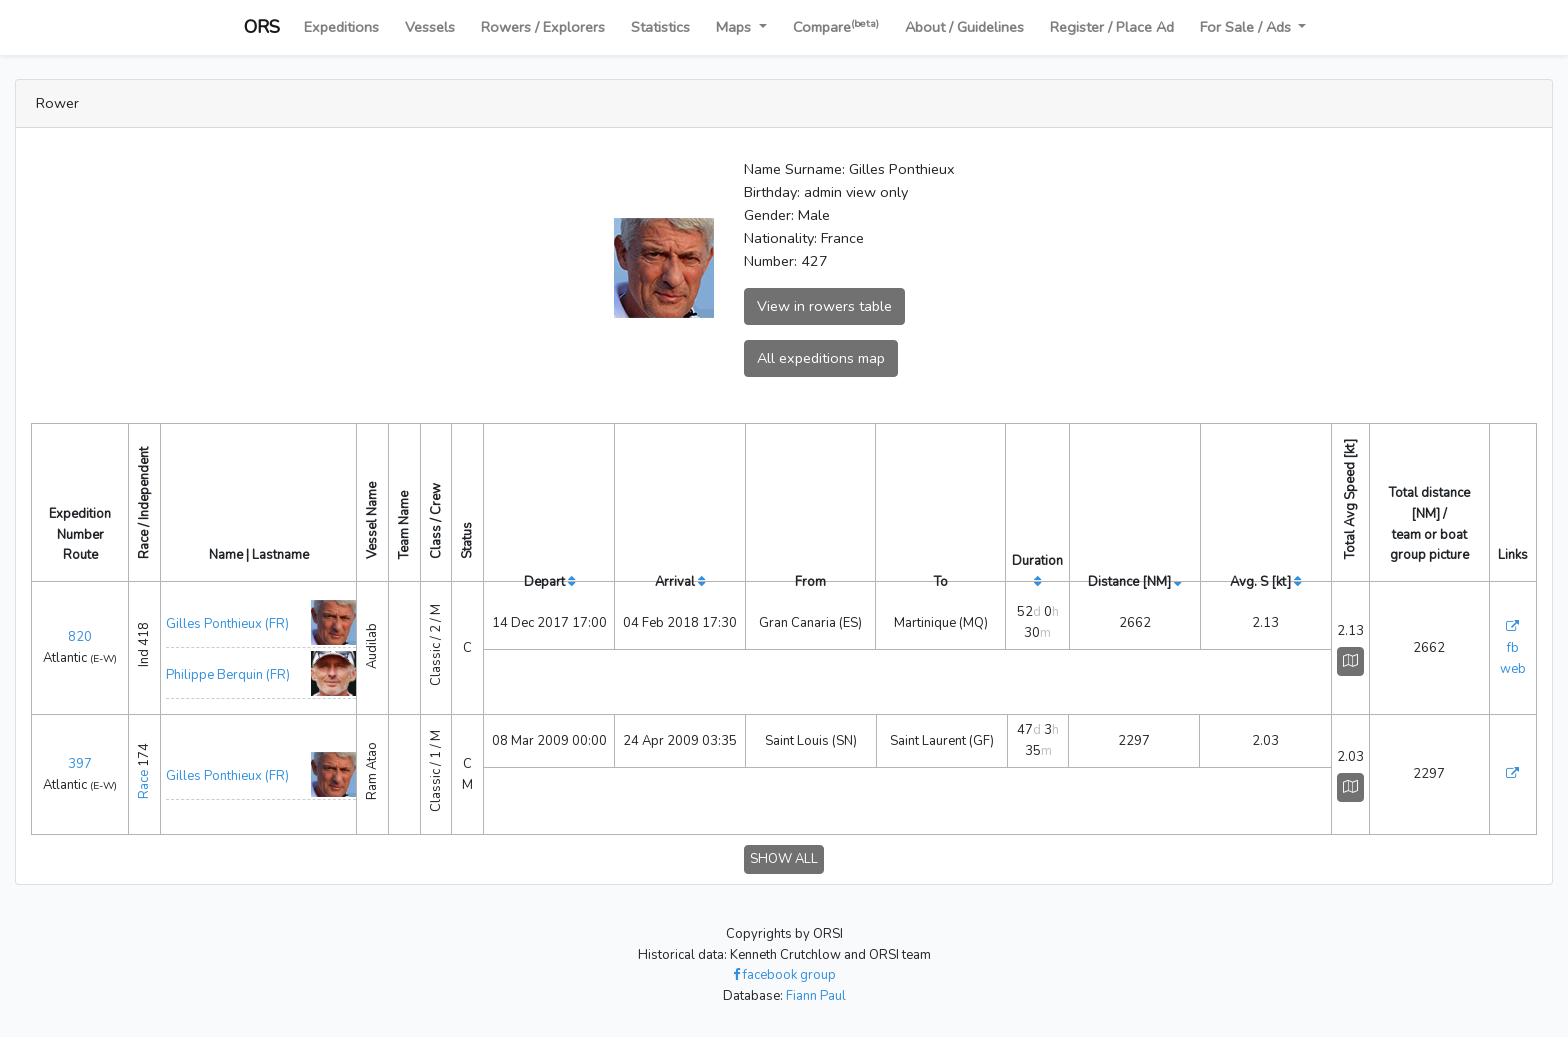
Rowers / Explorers (543, 27)
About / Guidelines (964, 27)
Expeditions (341, 27)
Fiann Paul (816, 996)
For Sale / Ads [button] (1247, 27)
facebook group (784, 975)
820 (80, 637)
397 (80, 764)
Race (144, 784)
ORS (262, 27)
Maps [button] (735, 27)
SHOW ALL (784, 859)
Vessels (430, 27)
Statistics (660, 27)
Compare (836, 26)
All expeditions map (821, 358)
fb (1513, 648)
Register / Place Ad (1112, 27)
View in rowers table (824, 306)
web (1513, 669)
